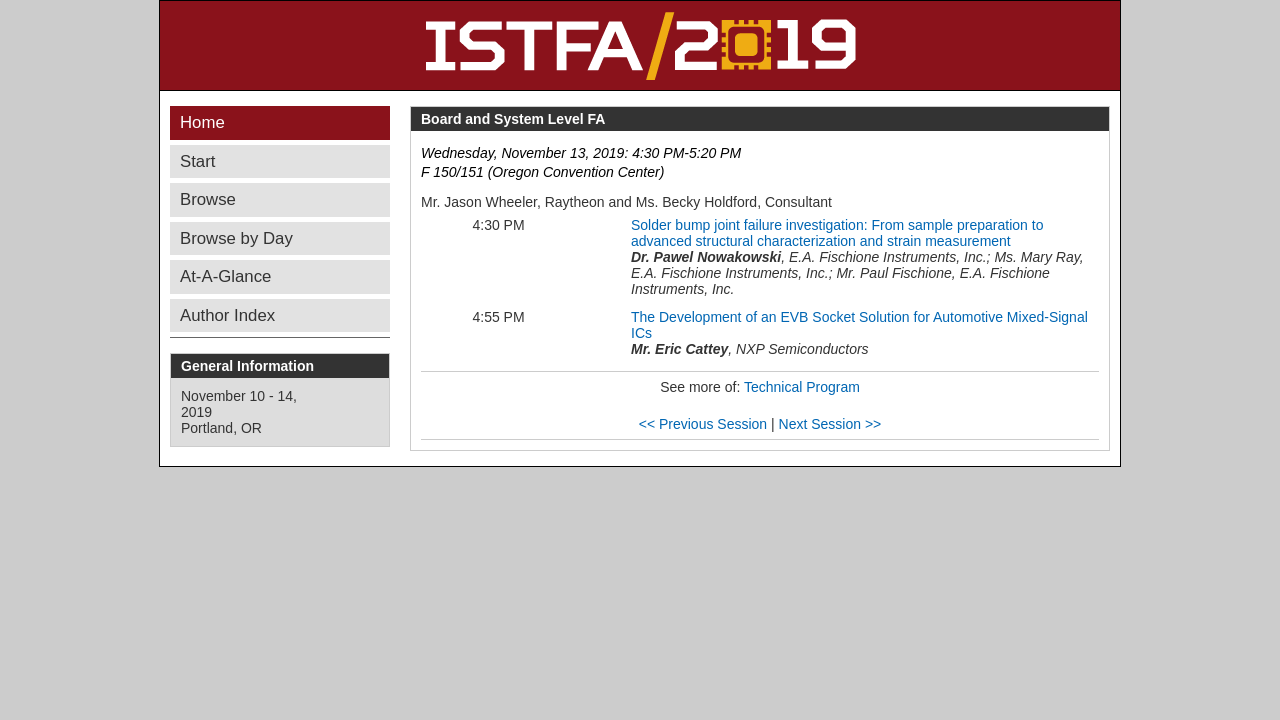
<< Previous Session (703, 424)
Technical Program (802, 387)
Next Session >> (830, 424)
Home (202, 122)
